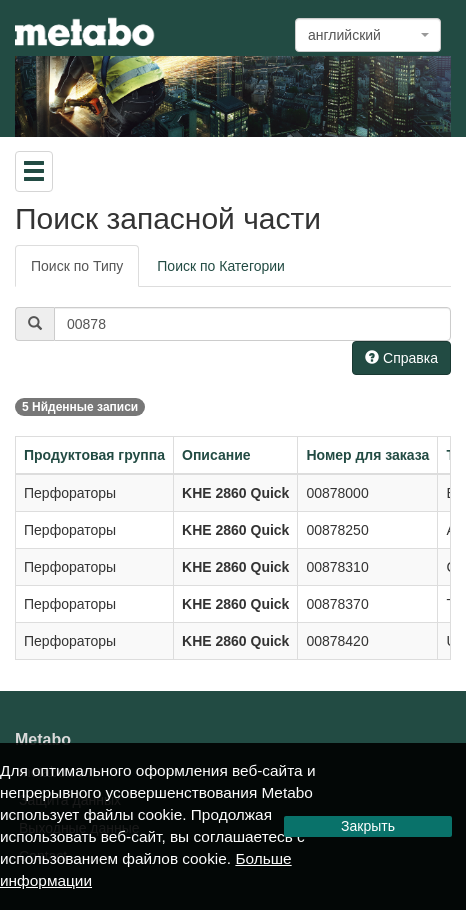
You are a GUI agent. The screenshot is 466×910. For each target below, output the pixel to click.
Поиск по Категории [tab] (221, 266)
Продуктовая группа (94, 455)
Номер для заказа (367, 455)
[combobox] (368, 35)
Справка (401, 358)
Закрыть (368, 826)
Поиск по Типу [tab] (77, 266)
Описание (216, 455)
